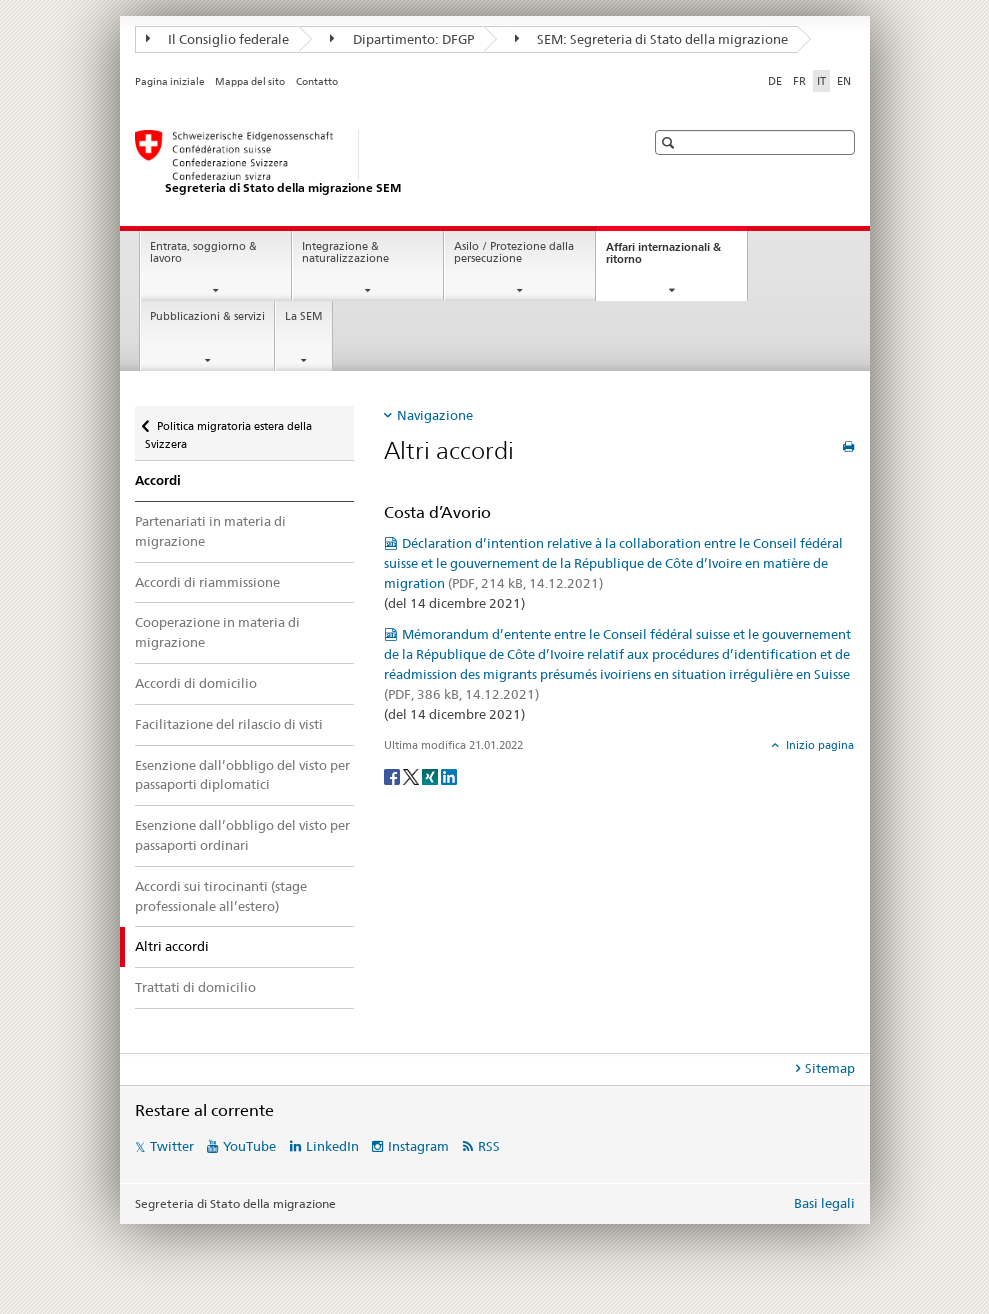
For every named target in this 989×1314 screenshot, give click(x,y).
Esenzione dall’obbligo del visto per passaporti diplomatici (242, 775)
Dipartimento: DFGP (402, 39)
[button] (670, 142)
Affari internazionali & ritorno (663, 259)
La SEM (304, 316)
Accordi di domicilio (196, 683)
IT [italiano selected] (821, 81)
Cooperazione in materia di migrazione (217, 632)
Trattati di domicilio (195, 987)
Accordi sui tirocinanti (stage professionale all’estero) (221, 896)
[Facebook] (393, 775)
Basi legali (824, 1203)
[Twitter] (412, 775)
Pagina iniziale (170, 81)
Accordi (158, 480)
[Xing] (431, 775)
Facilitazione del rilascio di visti (229, 724)
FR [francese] (799, 81)
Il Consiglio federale (218, 39)
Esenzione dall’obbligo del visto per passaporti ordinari (242, 835)
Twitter (172, 1146)
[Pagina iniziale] (370, 163)
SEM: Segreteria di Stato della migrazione (652, 39)
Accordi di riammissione (207, 582)
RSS (489, 1146)
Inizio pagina (818, 745)
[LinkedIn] (449, 775)
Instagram (418, 1146)
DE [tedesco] (775, 81)
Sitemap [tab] (830, 1068)
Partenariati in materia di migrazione (210, 531)
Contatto (317, 81)
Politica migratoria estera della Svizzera (228, 428)
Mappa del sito (250, 81)
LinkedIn (332, 1146)
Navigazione (435, 415)
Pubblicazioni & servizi (207, 316)
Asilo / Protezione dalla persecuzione (514, 253)
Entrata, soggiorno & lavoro (203, 253)
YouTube (249, 1146)
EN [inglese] (844, 81)
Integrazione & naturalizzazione (345, 253)
